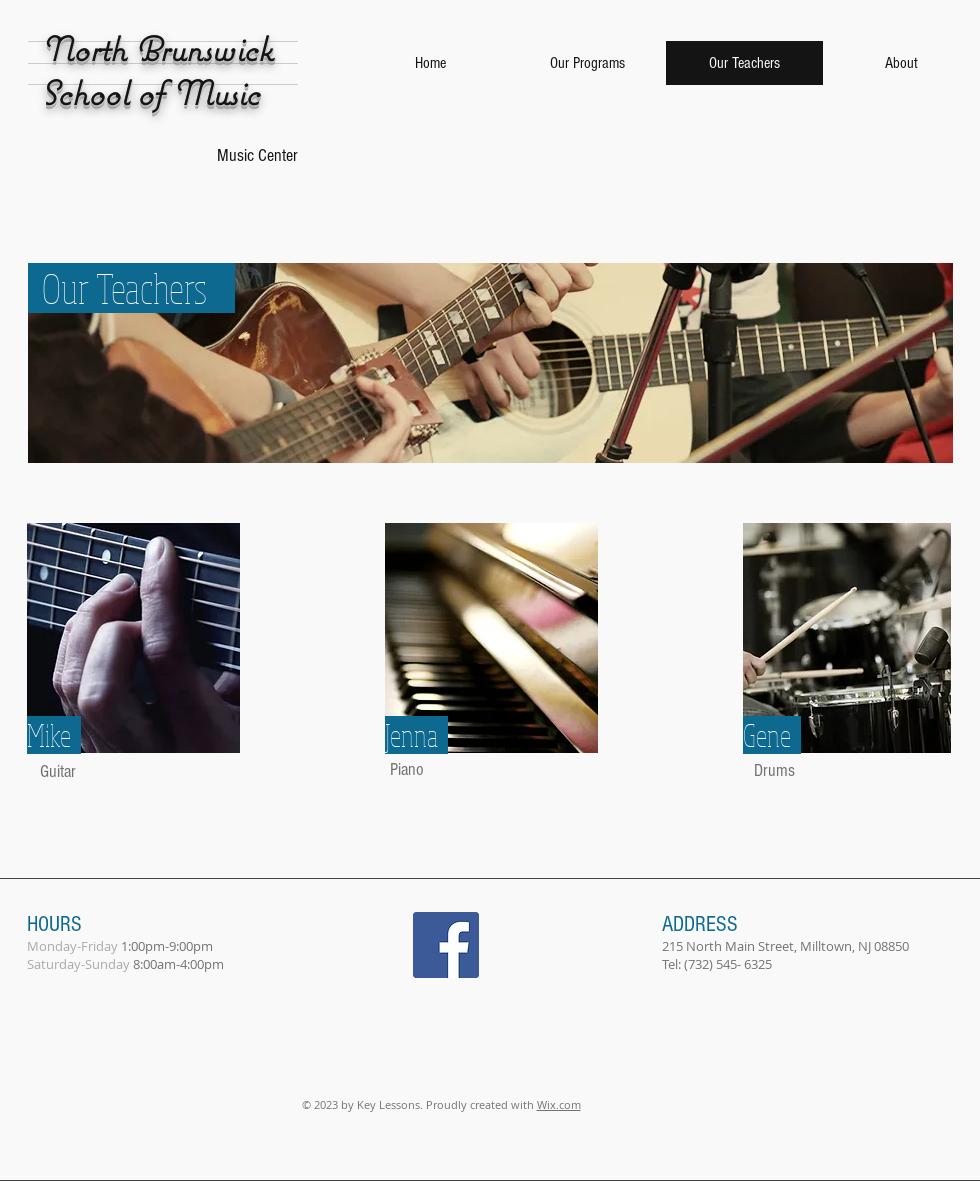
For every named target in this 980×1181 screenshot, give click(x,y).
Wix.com (559, 1104)
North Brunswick (157, 49)
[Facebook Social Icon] (446, 945)
